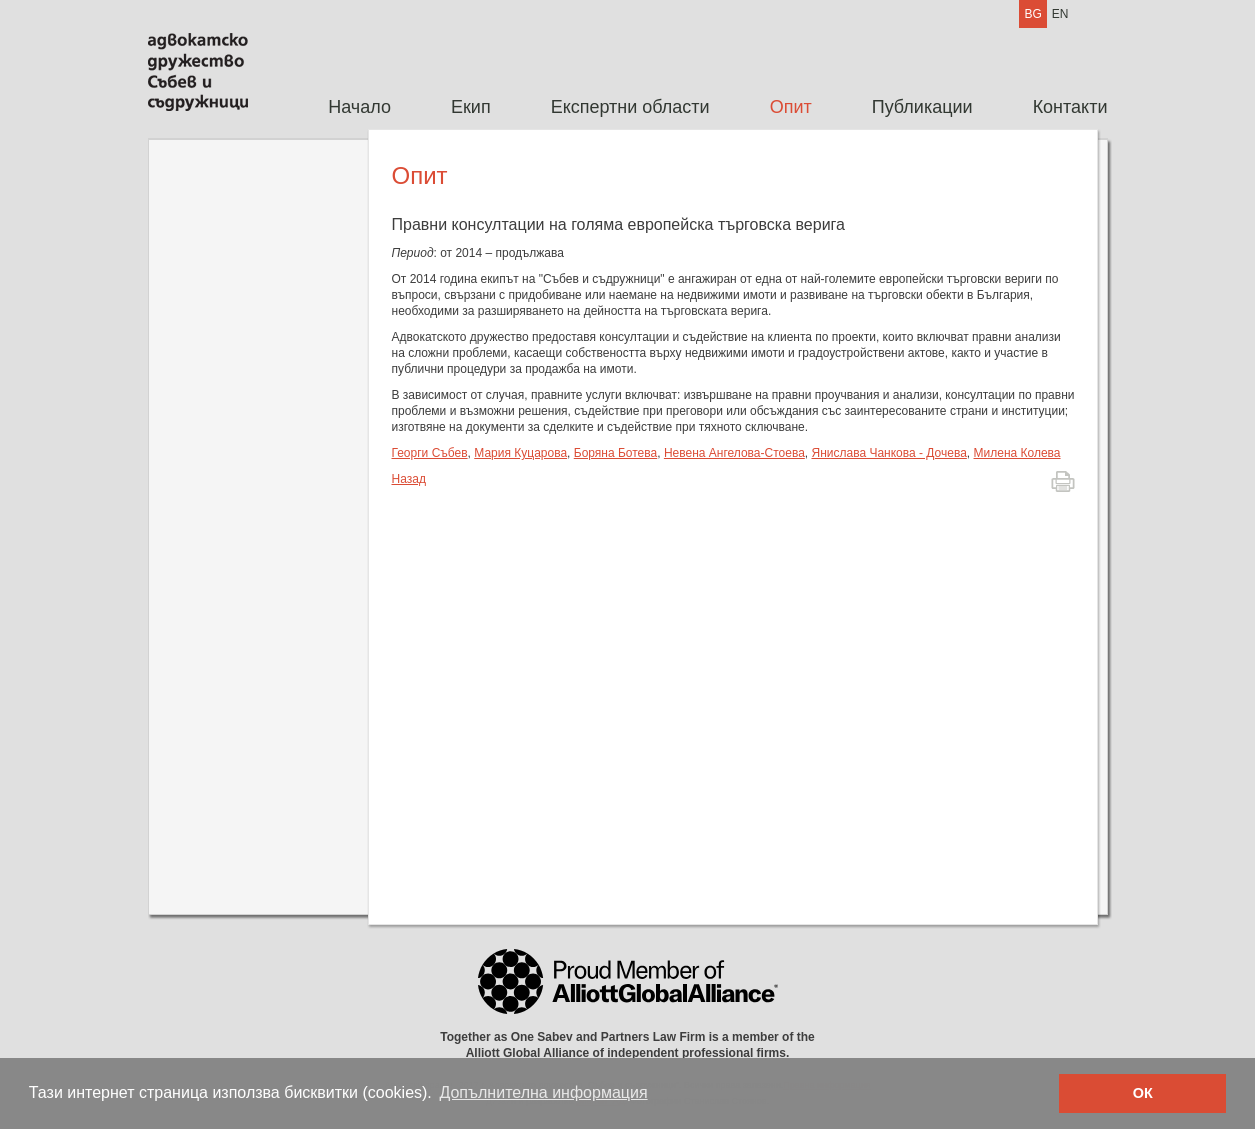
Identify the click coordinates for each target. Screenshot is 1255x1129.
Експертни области (630, 107)
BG (1032, 14)
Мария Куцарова (520, 453)
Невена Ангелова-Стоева (734, 453)
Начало (359, 107)
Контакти (1070, 107)
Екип (471, 107)
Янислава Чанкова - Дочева (888, 453)
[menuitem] (359, 107)
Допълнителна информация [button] (543, 1092)
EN (1060, 14)
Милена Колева (1017, 453)
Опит (791, 107)
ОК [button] (1143, 1093)
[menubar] (702, 107)
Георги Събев (430, 453)
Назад (409, 479)
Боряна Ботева (615, 453)
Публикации (922, 107)
